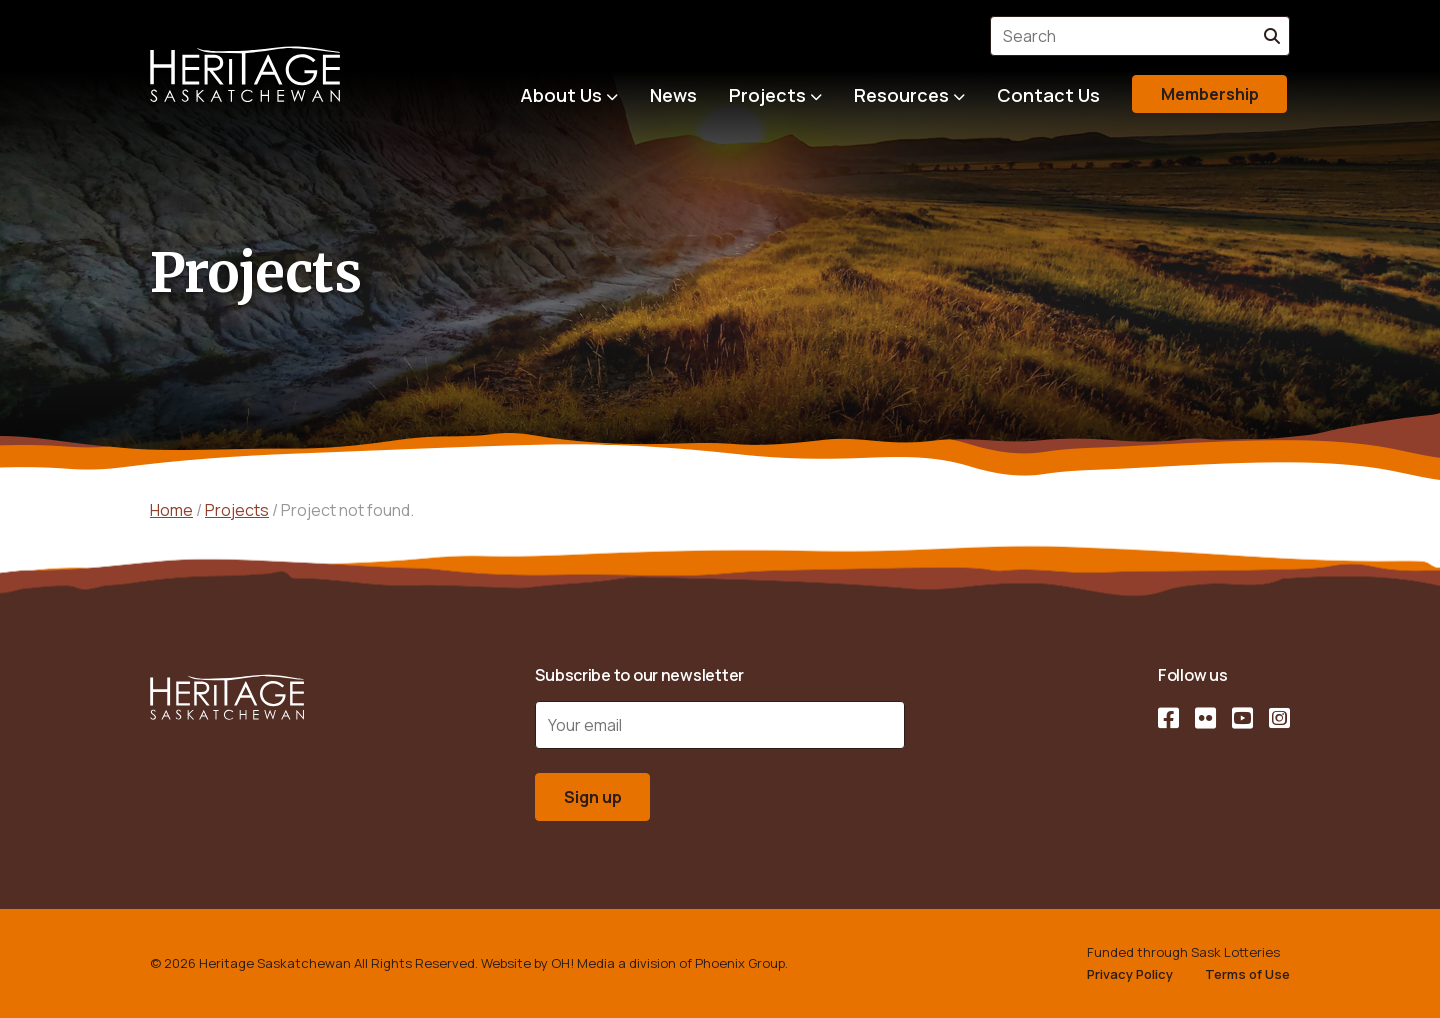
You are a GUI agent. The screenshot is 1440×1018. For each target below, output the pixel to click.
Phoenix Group (740, 963)
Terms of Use (1247, 974)
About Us (561, 95)
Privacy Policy (1130, 974)
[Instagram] (1279, 718)
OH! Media (583, 963)
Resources (901, 95)
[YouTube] (1242, 718)
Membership (1210, 94)
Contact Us (1048, 95)
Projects (767, 95)
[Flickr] (1205, 718)
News (673, 95)
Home (171, 510)
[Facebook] (1168, 718)
